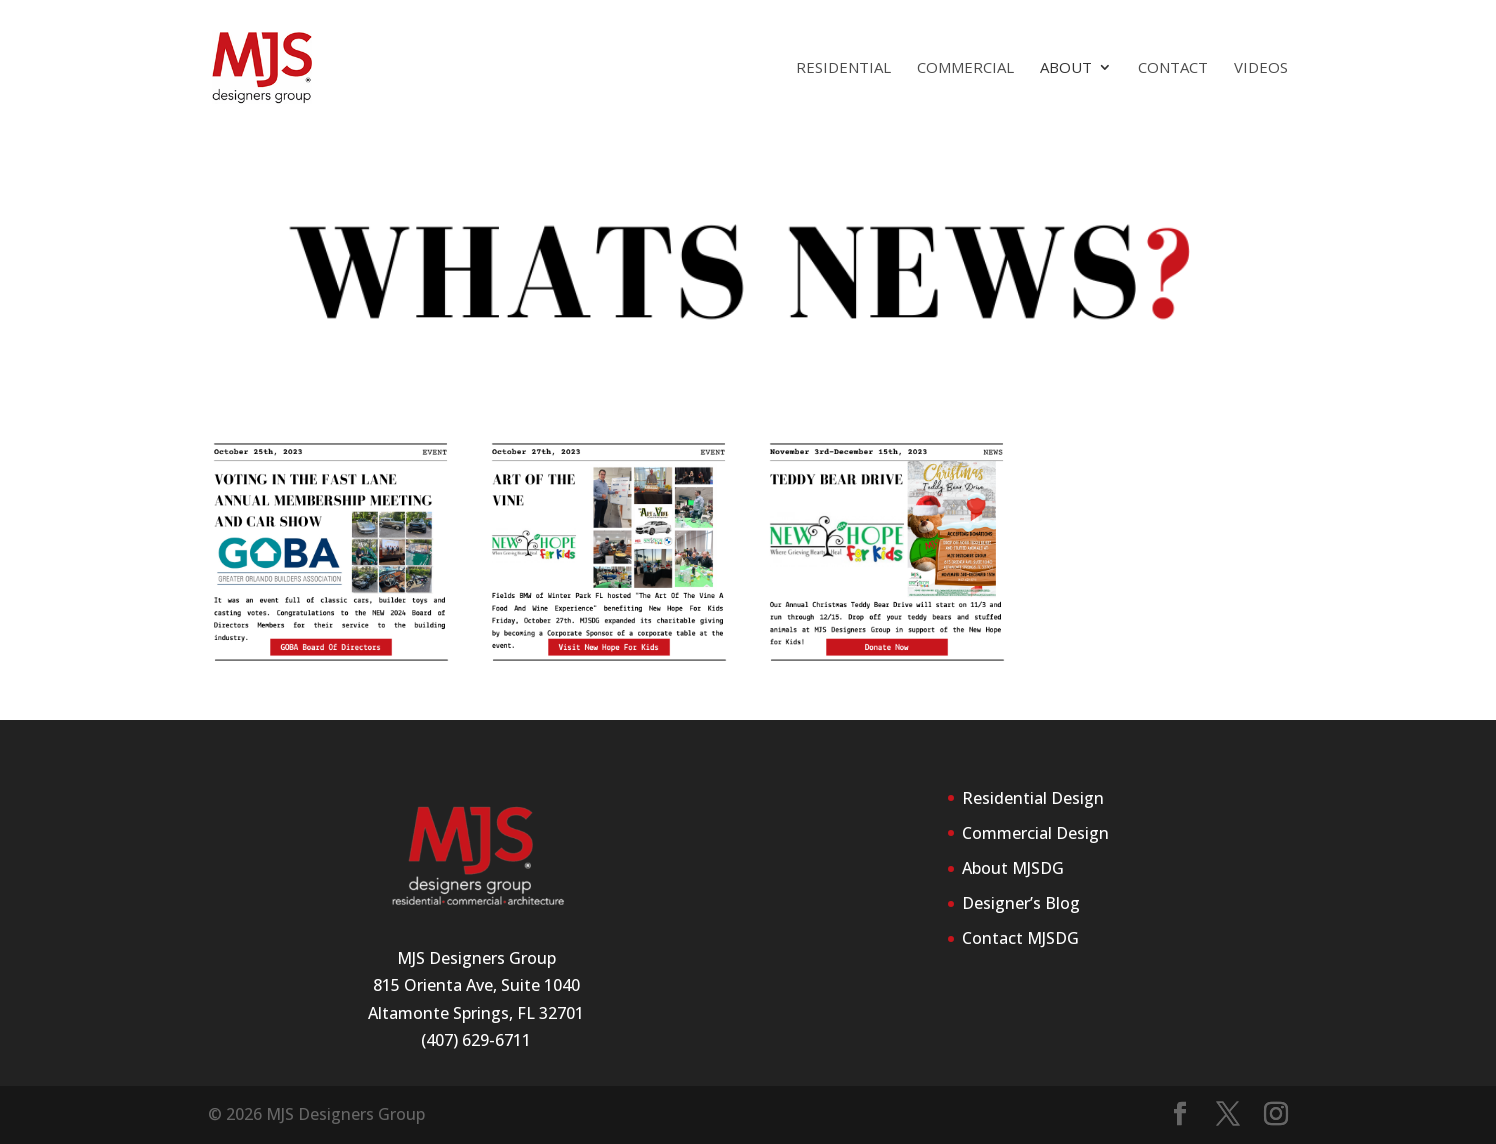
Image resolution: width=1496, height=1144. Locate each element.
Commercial (965, 68)
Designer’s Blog (1021, 903)
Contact (1173, 68)
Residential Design (1033, 798)
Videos (1261, 68)
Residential (843, 68)
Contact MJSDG (1020, 938)
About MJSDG (1013, 868)
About (1066, 68)
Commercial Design (1035, 833)
